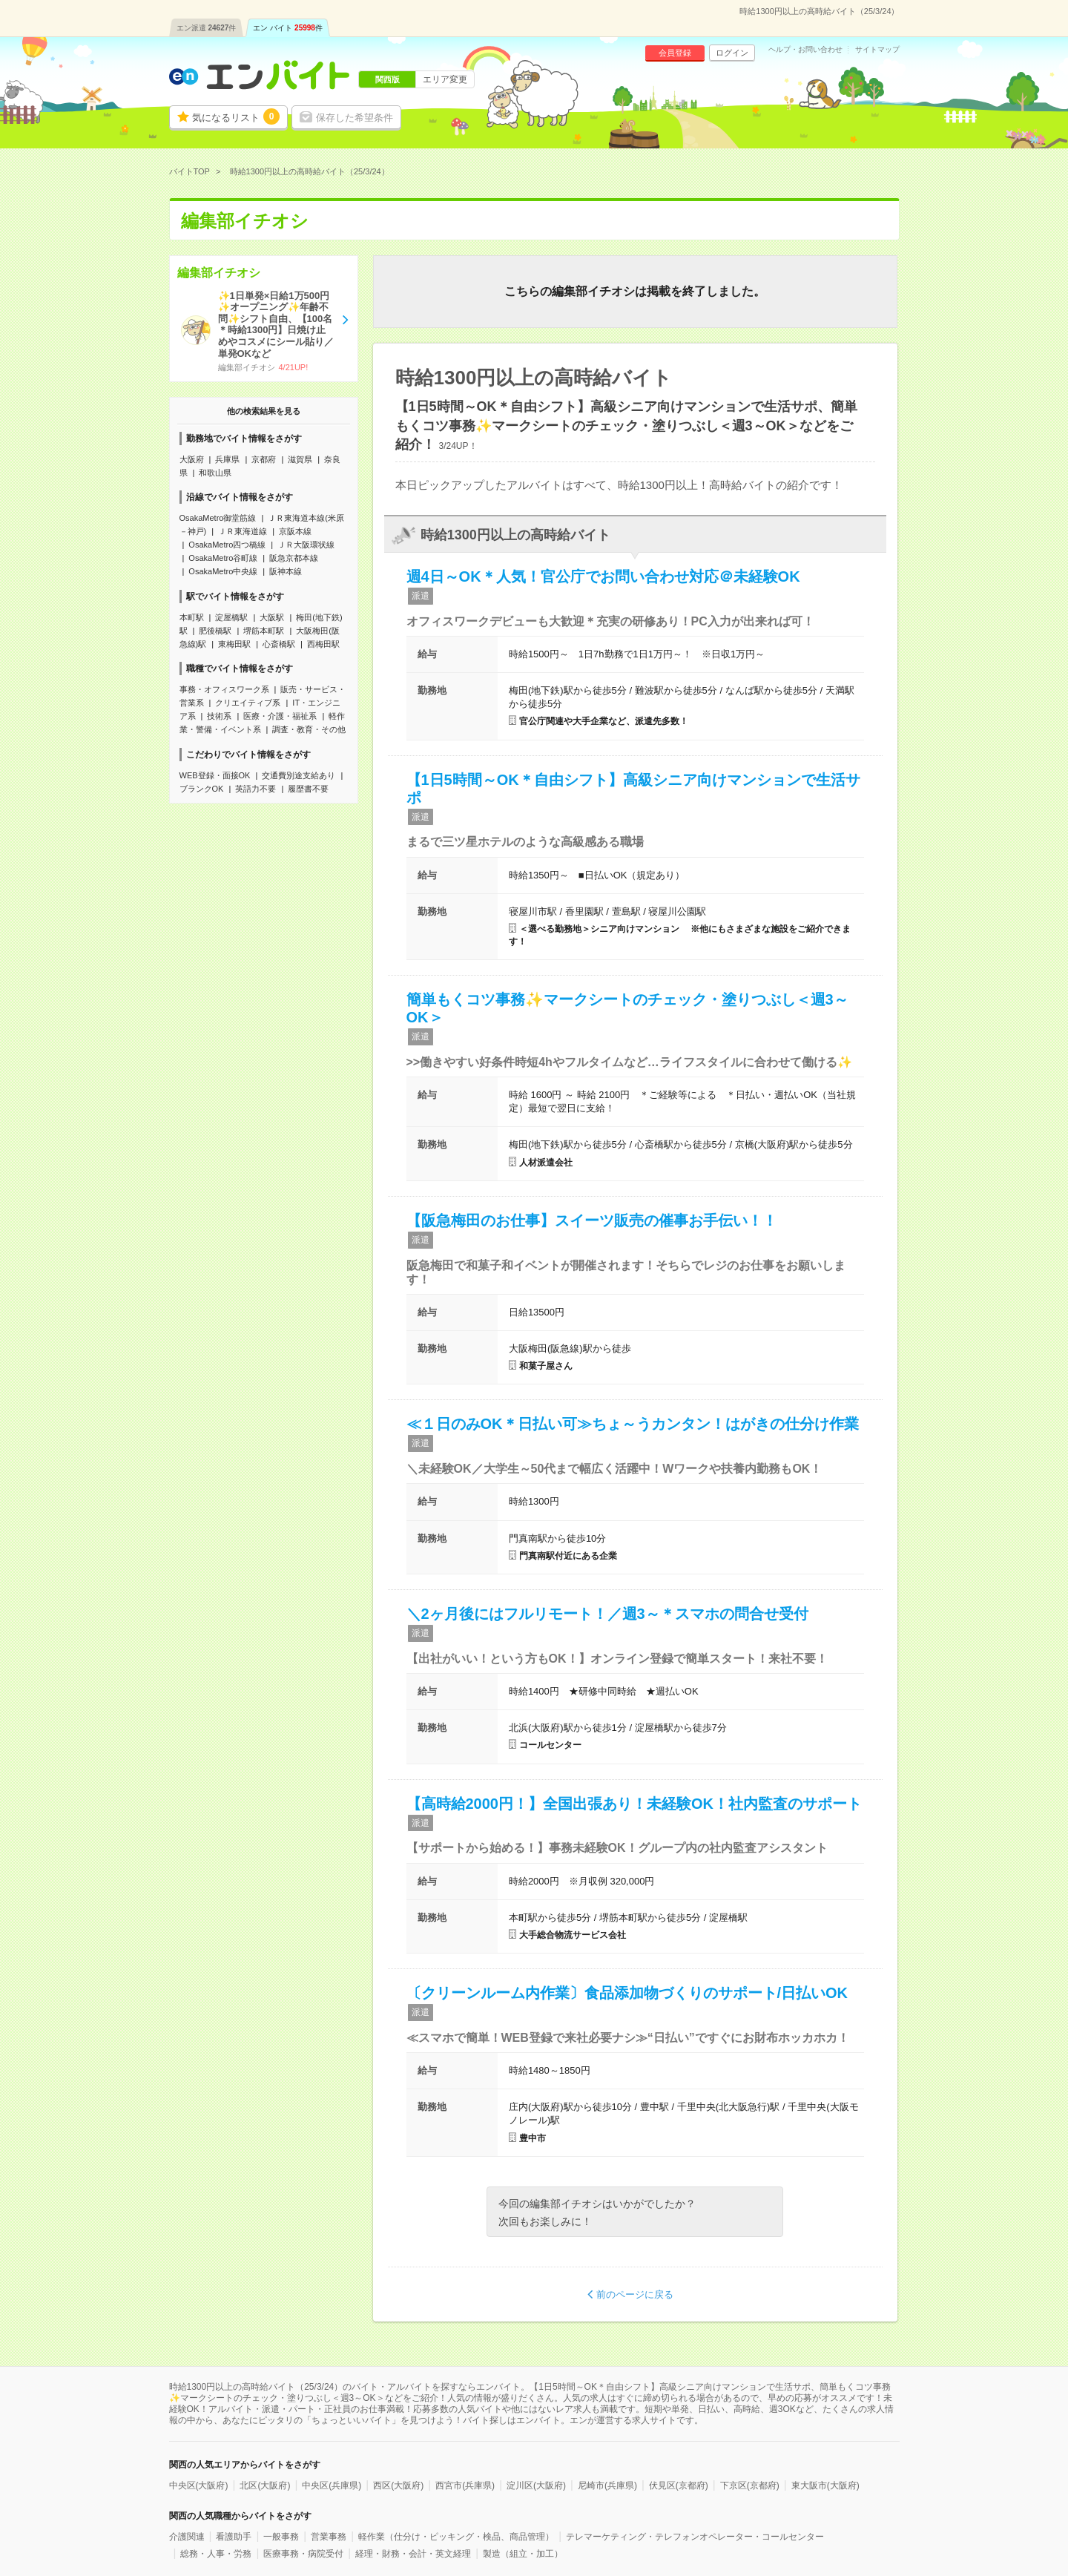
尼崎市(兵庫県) (607, 2485)
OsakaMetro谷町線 (222, 557)
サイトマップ (877, 49)
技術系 (219, 716)
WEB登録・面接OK (215, 775)
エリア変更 (445, 79)
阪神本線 (285, 571)
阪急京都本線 (293, 557)
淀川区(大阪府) (536, 2485)
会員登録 (675, 52)
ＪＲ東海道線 (242, 531)
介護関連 (187, 2536)
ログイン (732, 52)
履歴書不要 (308, 788)
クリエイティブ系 (247, 702)
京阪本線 (295, 531)
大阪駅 (272, 617)
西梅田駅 (323, 644)
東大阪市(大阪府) (825, 2485)
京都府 (263, 459)
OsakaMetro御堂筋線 (218, 517)
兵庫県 (227, 459)
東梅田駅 (234, 644)
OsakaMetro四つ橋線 (227, 544)
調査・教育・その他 (309, 729)
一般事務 (281, 2536)
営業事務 (328, 2536)
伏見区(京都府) (678, 2485)
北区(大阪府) (265, 2485)
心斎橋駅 (279, 644)
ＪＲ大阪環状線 (305, 544)
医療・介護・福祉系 (280, 716)
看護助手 (233, 2536)
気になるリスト (236, 116)
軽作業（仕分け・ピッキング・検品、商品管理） (456, 2536)
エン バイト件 (288, 28)
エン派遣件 (207, 28)
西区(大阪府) (398, 2485)
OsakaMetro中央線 (222, 571)
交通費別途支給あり (298, 775)
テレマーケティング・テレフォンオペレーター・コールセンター (695, 2536)
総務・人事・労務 (215, 2554)
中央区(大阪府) (198, 2485)
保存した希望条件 (354, 117)
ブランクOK (201, 788)
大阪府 (191, 459)
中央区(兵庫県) (331, 2485)
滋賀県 (300, 459)
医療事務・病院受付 (303, 2554)
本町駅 (191, 617)
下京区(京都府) (749, 2485)
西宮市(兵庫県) (465, 2485)
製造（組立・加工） (523, 2554)
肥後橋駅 (215, 630)
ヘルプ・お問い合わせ (805, 49)
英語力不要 (255, 788)
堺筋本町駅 (263, 630)
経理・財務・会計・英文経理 (413, 2554)
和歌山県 (215, 472)
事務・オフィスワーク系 (224, 689)
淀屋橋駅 (231, 617)
